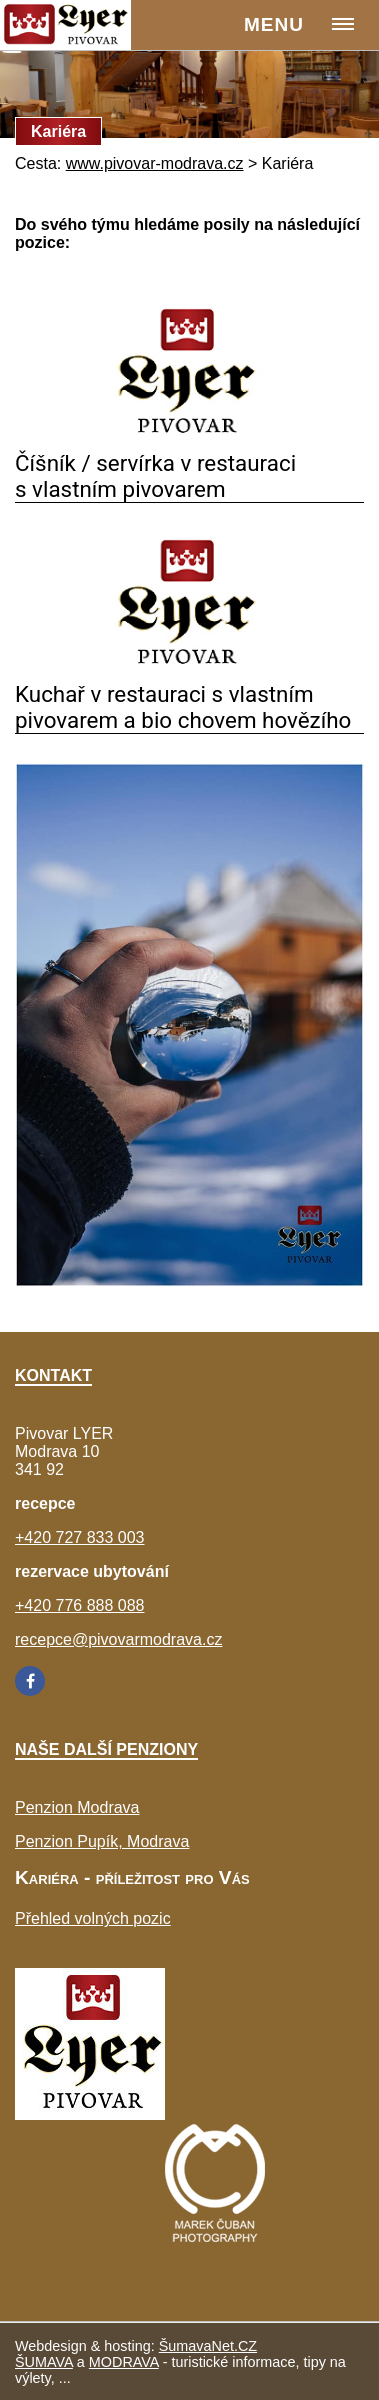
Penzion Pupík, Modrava (102, 1841)
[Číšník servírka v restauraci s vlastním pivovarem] (189, 440)
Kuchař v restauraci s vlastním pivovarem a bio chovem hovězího (183, 707)
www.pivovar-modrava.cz (155, 163)
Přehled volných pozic (93, 1918)
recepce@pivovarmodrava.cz (118, 1639)
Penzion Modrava (77, 1807)
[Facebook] (30, 1681)
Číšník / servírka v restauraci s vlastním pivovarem (155, 476)
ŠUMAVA (44, 2362)
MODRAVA (124, 2362)
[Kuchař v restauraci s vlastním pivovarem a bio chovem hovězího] (189, 671)
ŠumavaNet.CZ (208, 2346)
